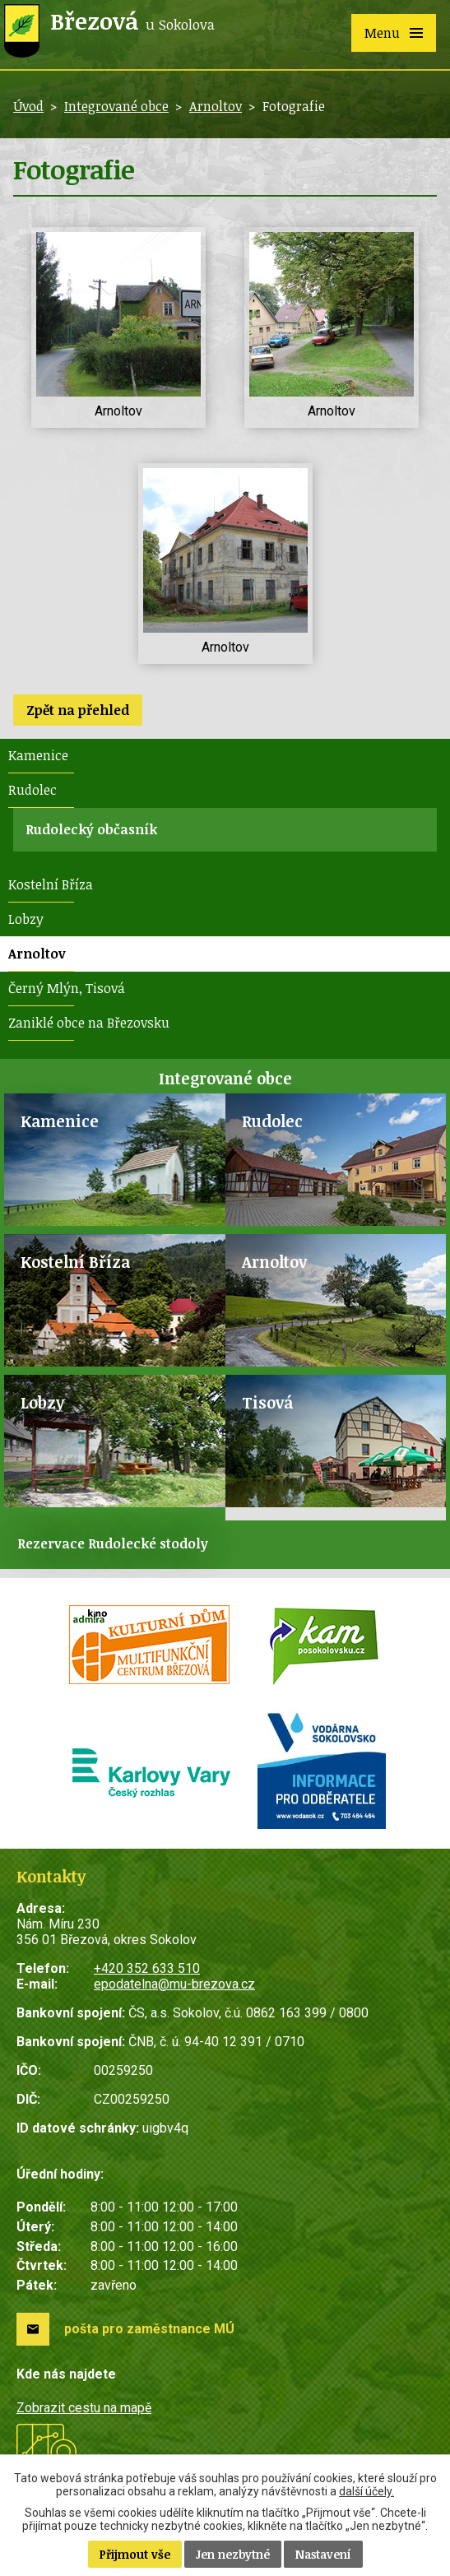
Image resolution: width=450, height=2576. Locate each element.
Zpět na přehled (77, 710)
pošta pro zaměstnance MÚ (149, 2329)
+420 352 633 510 (147, 1968)
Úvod (28, 106)
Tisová (267, 1402)
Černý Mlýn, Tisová (66, 988)
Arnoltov (215, 106)
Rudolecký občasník (91, 829)
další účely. (366, 2491)
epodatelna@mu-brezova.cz (174, 1984)
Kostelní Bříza (50, 884)
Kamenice (38, 755)
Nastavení (323, 2554)
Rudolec (32, 790)
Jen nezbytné (233, 2554)
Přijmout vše (135, 2554)
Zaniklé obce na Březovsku (88, 1023)
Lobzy (26, 919)
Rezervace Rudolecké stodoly (112, 1543)
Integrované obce (116, 106)
